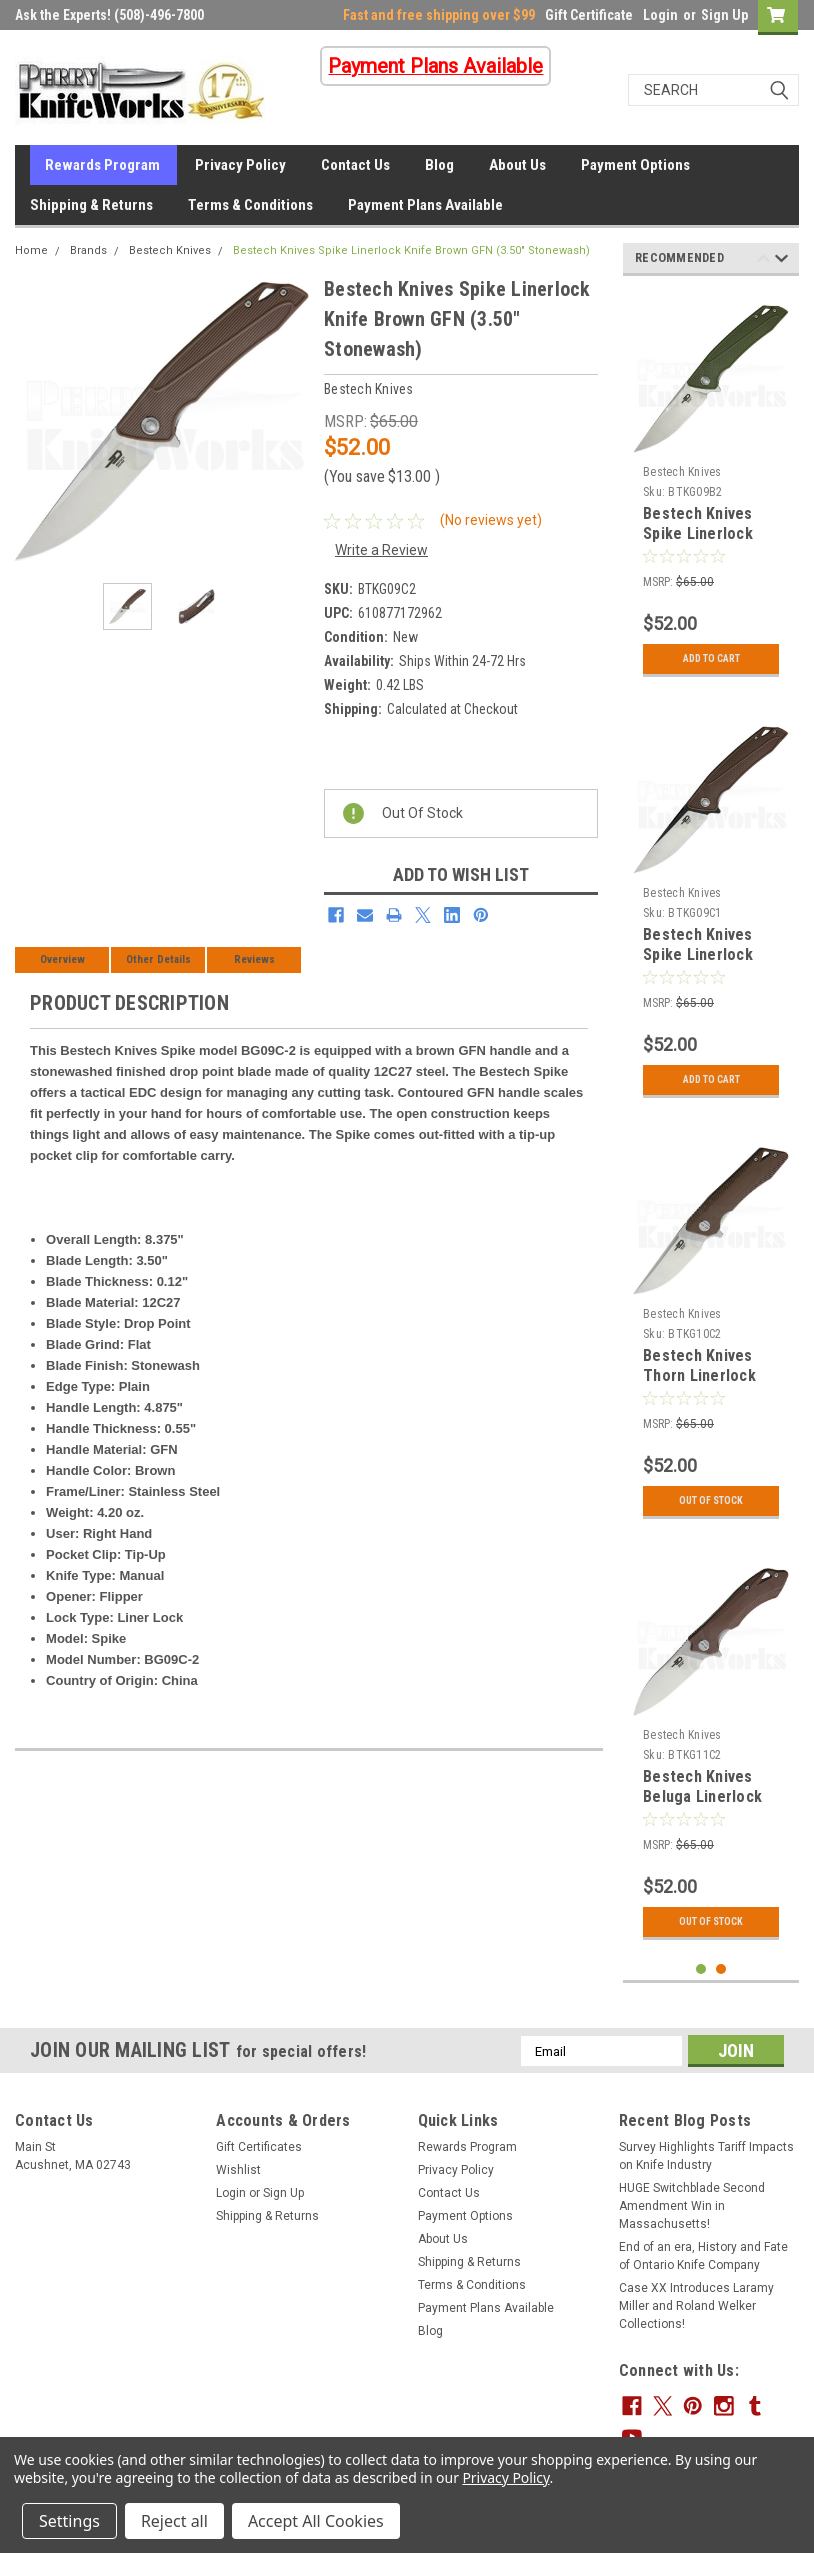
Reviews (254, 959)
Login (660, 15)
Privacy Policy (240, 165)
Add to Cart (711, 658)
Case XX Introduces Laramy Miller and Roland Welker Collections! (696, 2306)
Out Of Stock (711, 1500)
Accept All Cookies (316, 2521)
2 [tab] (721, 1969)
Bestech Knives (170, 250)
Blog (439, 165)
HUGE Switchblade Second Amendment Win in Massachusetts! (692, 2206)
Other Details (158, 959)
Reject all (174, 2521)
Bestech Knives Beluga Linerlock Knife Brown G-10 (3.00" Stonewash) (707, 1806)
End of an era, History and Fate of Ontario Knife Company (703, 2256)
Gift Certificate (589, 15)
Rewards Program (102, 165)
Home (31, 250)
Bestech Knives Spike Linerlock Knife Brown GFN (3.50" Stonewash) (411, 250)
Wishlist (238, 2170)
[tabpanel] (711, 489)
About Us (517, 165)
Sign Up (724, 15)
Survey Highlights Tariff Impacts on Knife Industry (706, 2156)
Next (781, 261)
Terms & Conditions (250, 205)
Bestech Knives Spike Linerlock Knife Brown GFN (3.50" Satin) (702, 964)
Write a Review (381, 550)
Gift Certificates (259, 2147)
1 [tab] (701, 1969)
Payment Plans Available (425, 205)
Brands (88, 250)
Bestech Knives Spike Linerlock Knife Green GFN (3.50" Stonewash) (707, 543)
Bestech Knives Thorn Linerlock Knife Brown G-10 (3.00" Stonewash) (707, 1385)
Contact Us (355, 165)
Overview (62, 959)
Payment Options (635, 165)
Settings (69, 2521)
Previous (763, 261)
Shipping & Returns (91, 205)
